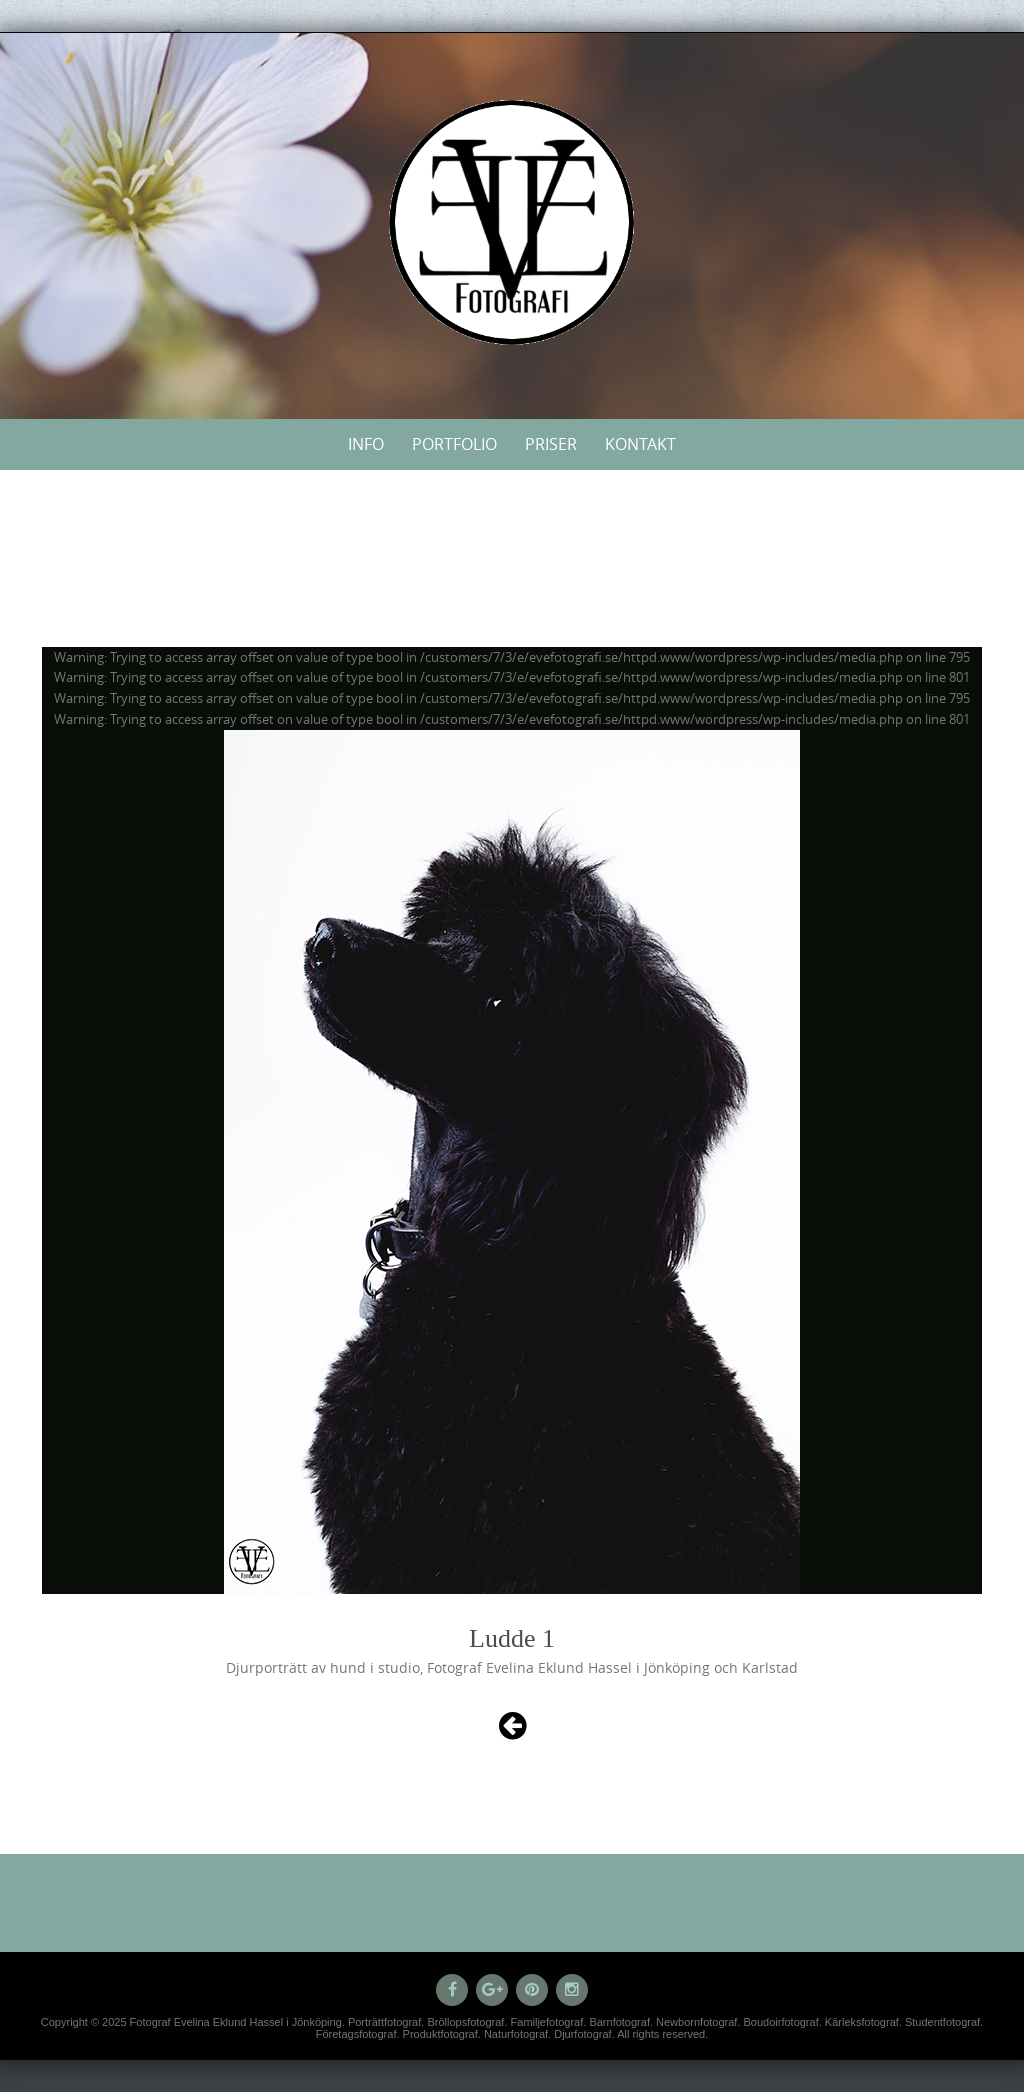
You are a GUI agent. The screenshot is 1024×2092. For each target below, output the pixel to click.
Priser (551, 444)
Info (366, 444)
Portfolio (454, 444)
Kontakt (640, 444)
